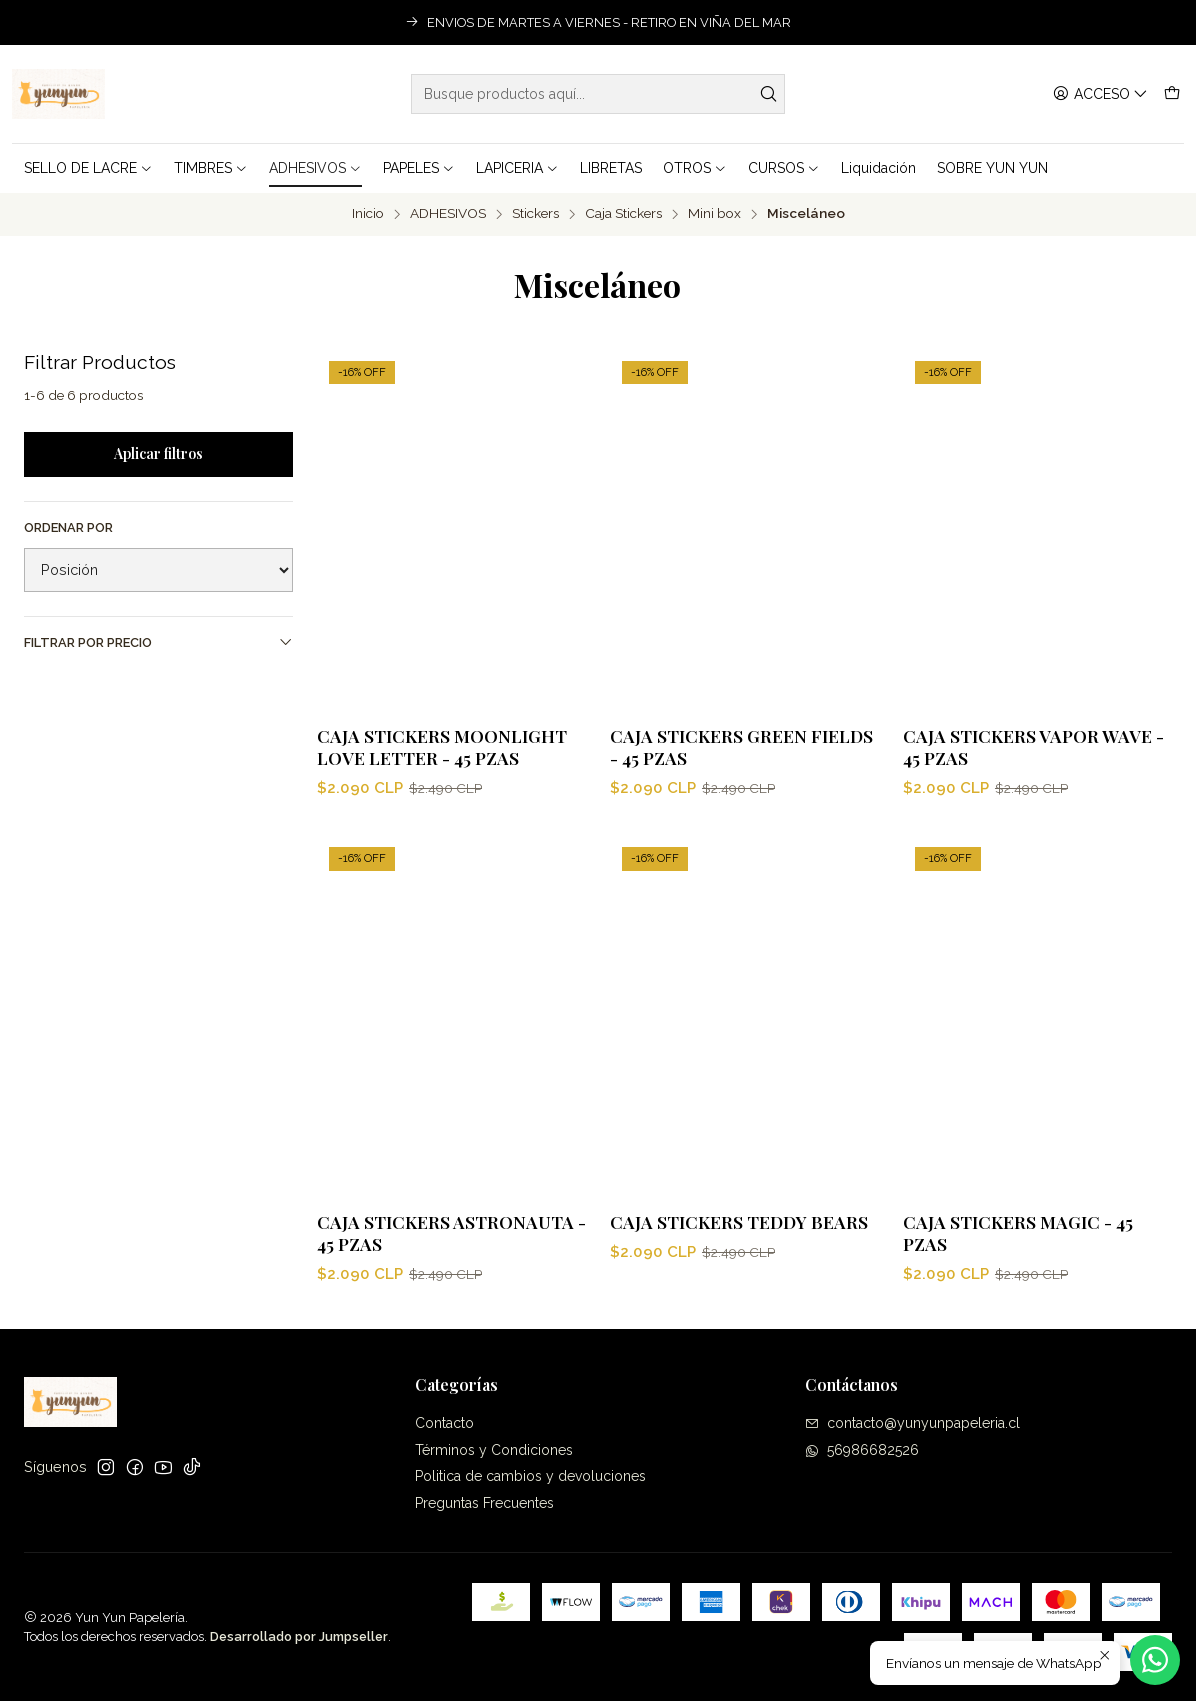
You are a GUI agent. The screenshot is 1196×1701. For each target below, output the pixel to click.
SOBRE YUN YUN (992, 168)
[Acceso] (1100, 94)
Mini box (714, 214)
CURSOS (784, 168)
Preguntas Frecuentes (484, 1503)
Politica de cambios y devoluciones (530, 1476)
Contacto (444, 1423)
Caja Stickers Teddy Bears (739, 1314)
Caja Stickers (623, 214)
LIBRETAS (611, 168)
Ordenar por (68, 527)
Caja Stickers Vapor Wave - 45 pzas (1033, 746)
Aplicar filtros (158, 453)
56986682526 (862, 1450)
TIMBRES (211, 168)
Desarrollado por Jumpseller (299, 1636)
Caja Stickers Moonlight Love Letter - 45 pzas (442, 746)
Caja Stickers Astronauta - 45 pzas (451, 1301)
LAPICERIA (517, 168)
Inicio (368, 214)
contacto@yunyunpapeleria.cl (912, 1423)
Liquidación (878, 168)
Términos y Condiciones (494, 1450)
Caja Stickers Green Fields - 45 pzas (741, 746)
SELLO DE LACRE (88, 168)
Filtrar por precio (158, 642)
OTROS (695, 168)
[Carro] (1172, 94)
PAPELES (419, 168)
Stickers (535, 214)
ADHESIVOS (315, 168)
